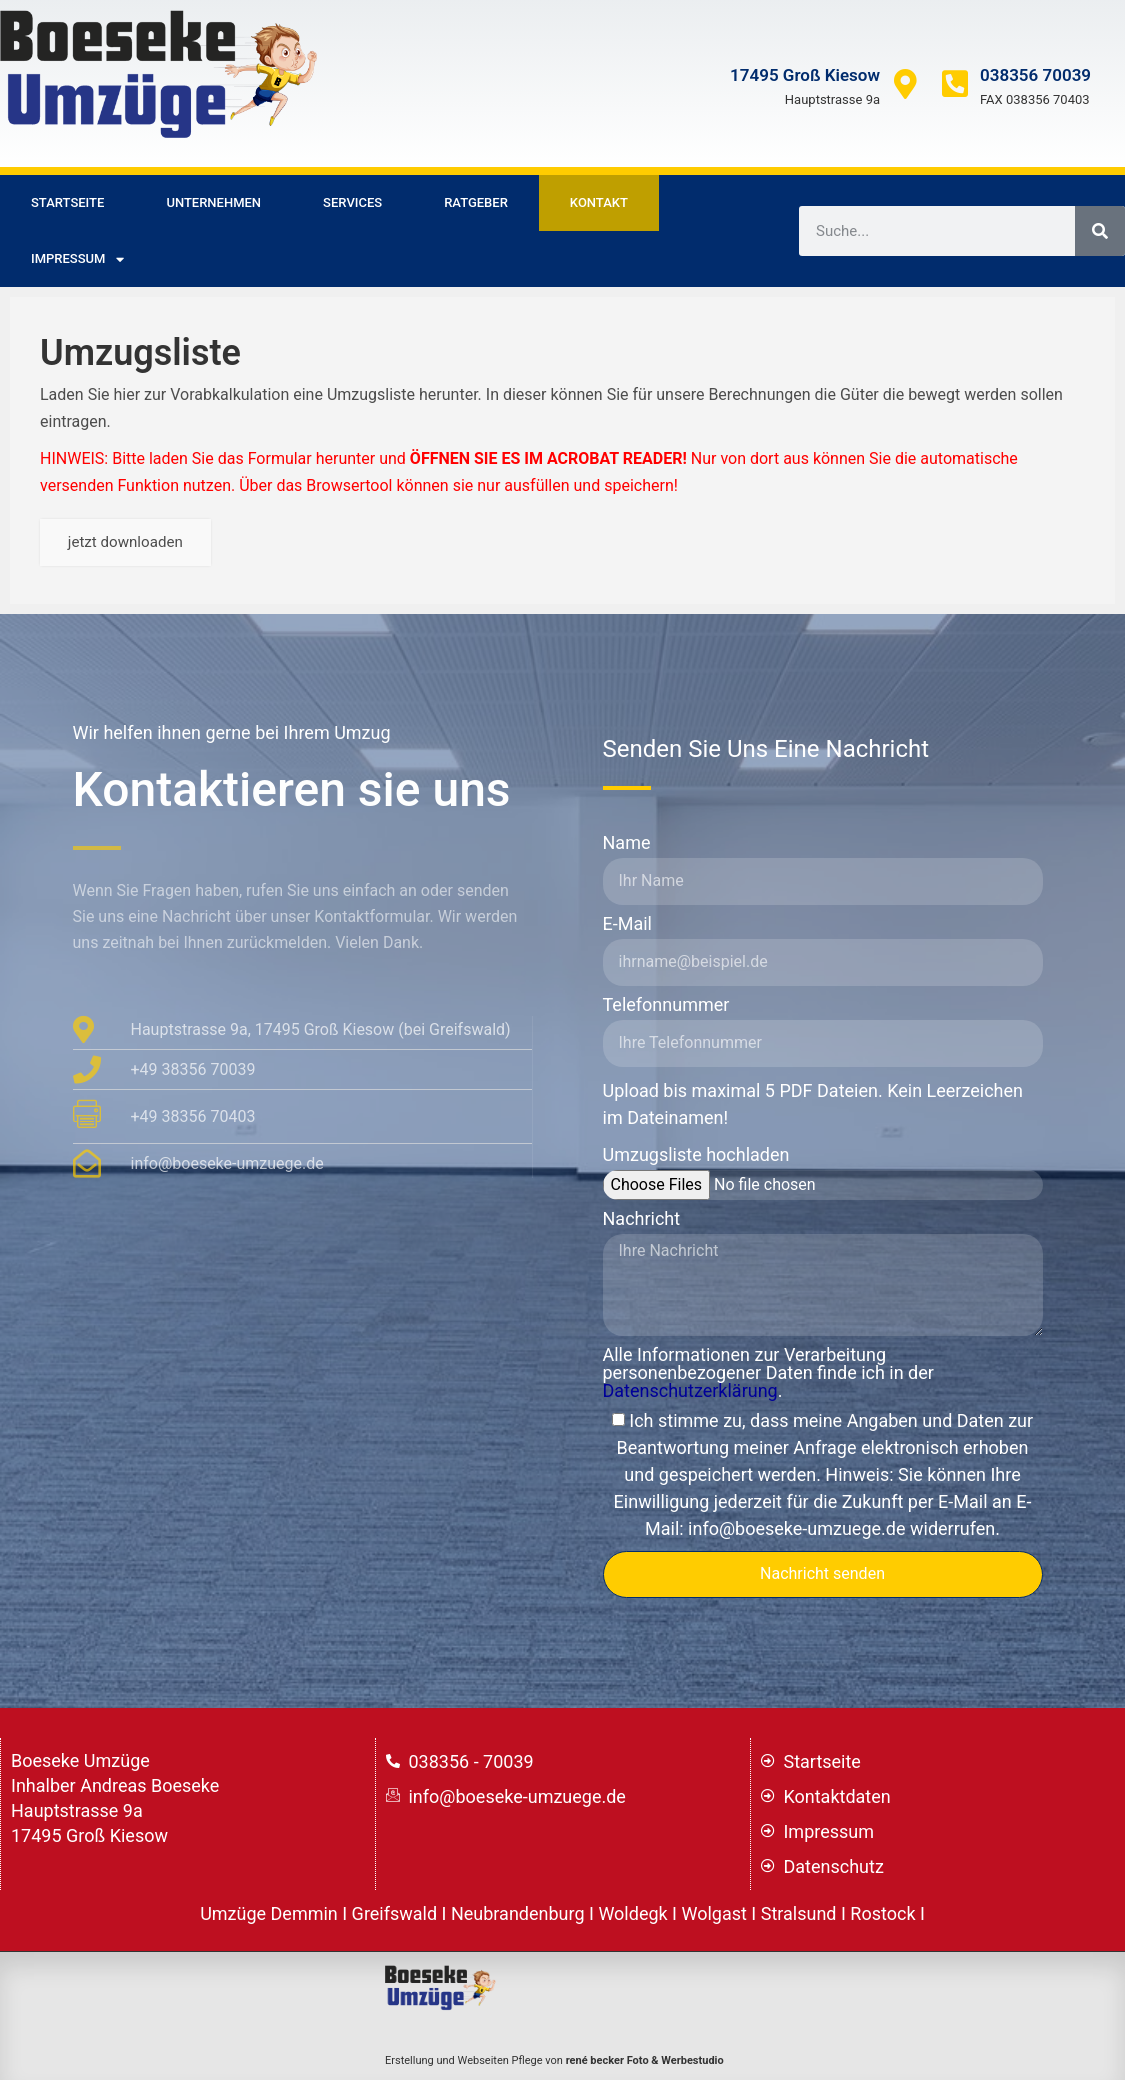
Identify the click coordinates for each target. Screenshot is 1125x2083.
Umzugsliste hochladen (696, 1159)
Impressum (77, 259)
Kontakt (599, 202)
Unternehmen (213, 202)
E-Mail (627, 928)
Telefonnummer (666, 1009)
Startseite (67, 202)
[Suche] (1100, 231)
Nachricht (642, 1223)
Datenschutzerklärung (690, 1394)
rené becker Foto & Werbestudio (645, 2064)
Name (627, 847)
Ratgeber (476, 202)
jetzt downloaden (131, 544)
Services (352, 202)
